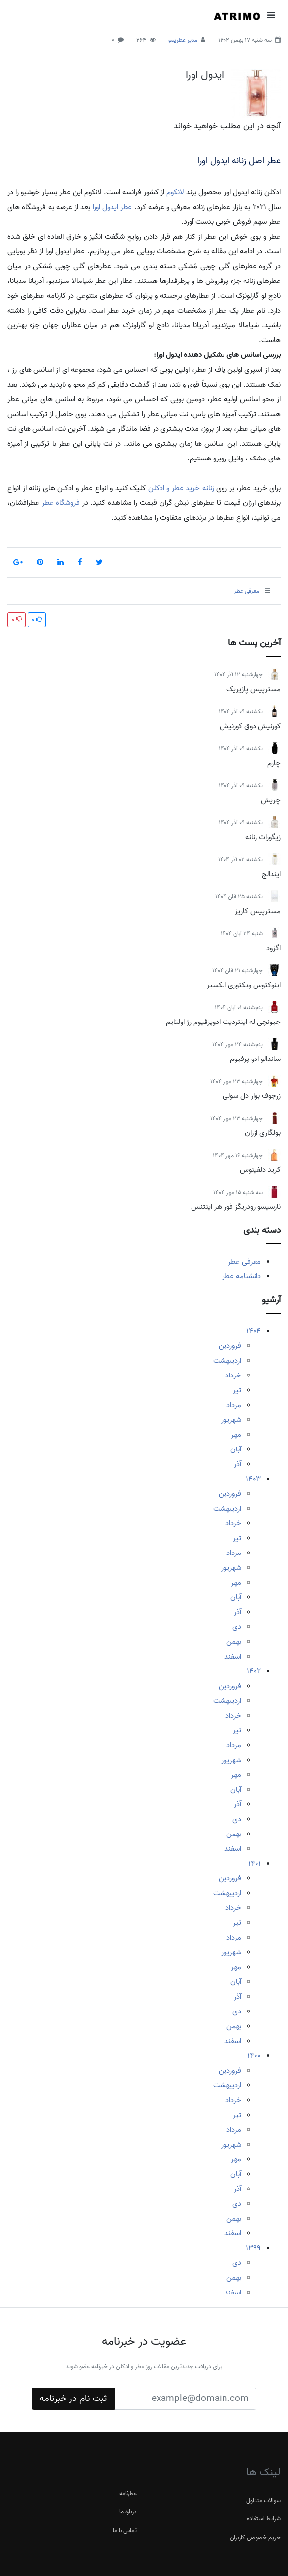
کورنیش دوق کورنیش (250, 726)
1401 (254, 1864)
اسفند (232, 1656)
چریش (271, 800)
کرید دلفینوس (260, 1170)
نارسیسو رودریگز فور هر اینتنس (236, 1207)
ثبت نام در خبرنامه (73, 2398)
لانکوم (175, 192)
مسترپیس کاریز (258, 911)
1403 (253, 1479)
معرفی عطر (244, 1262)
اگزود (273, 948)
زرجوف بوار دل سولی (252, 1096)
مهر (236, 1435)
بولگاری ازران (263, 1133)
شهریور (231, 1420)
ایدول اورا (205, 75)
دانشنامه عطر (241, 1276)
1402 (254, 1671)
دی (236, 1627)
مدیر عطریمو (182, 40)
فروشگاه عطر (61, 503)
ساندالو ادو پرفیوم (255, 1059)
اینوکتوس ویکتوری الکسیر (244, 985)
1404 (253, 1331)
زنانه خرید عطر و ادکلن (181, 488)
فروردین (230, 1346)
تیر (237, 1390)
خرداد (233, 1375)
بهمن (233, 1642)
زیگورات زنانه (263, 837)
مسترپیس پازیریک (253, 689)
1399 (253, 2248)
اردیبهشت (227, 1361)
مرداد (233, 1405)
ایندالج (271, 874)
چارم (274, 763)
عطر (126, 207)
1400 (254, 2056)
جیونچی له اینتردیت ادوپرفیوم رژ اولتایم (223, 1022)
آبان (235, 1449)
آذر (237, 1464)
